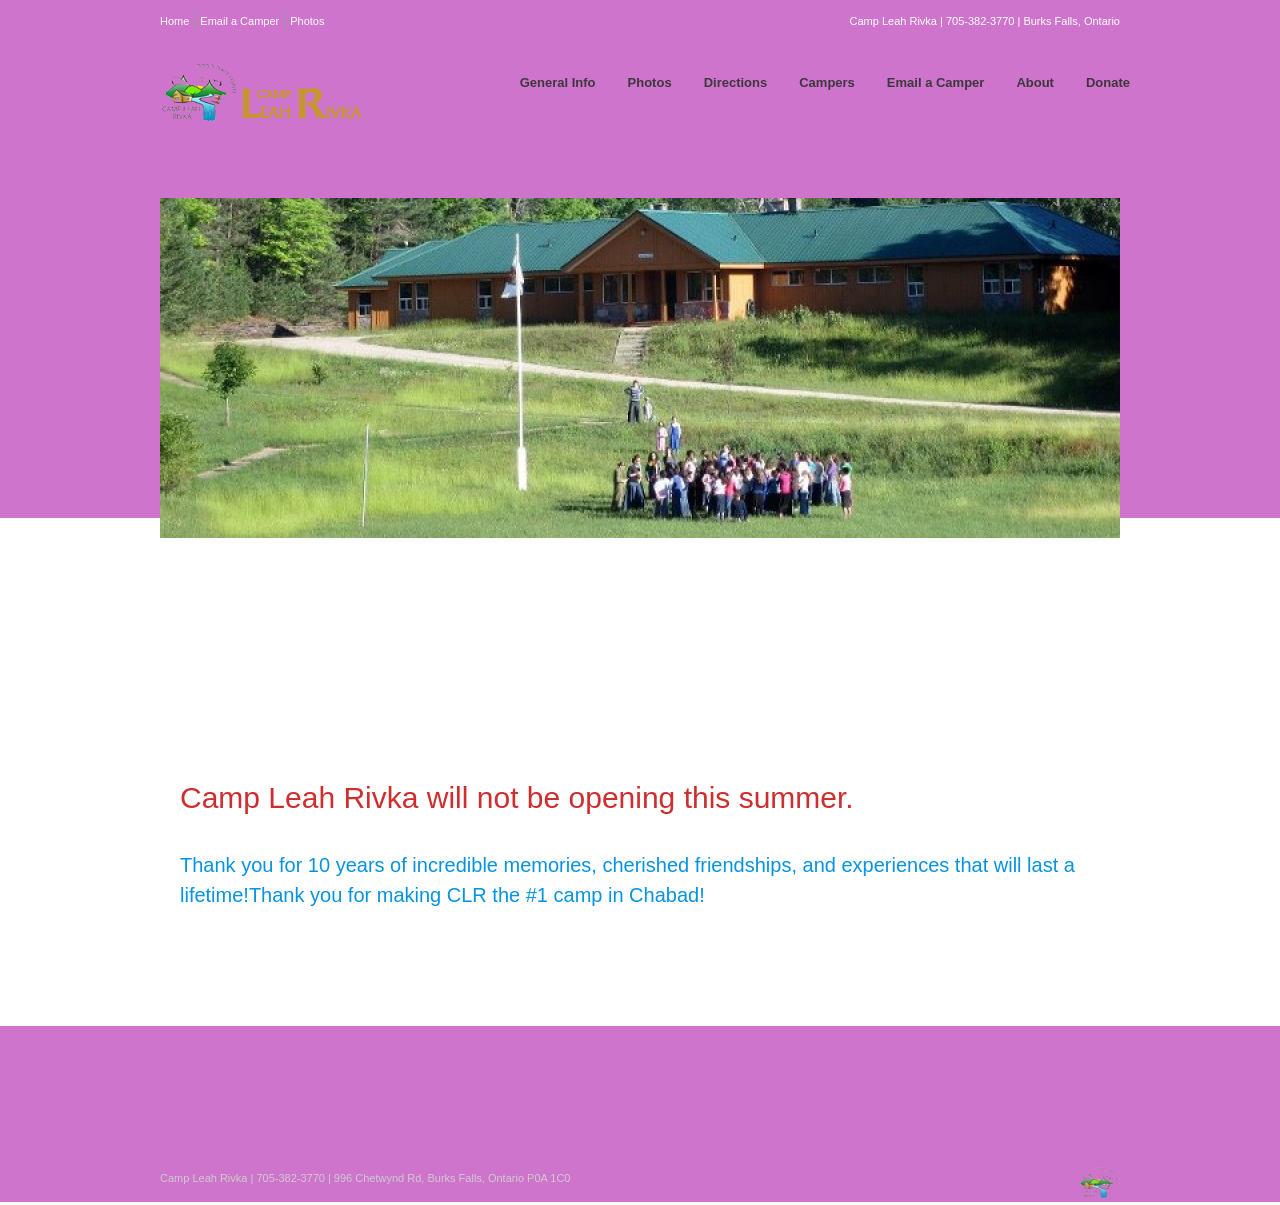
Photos (307, 21)
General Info (558, 82)
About (1035, 82)
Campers (827, 82)
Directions (736, 82)
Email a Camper (239, 21)
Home (174, 21)
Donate (1108, 82)
